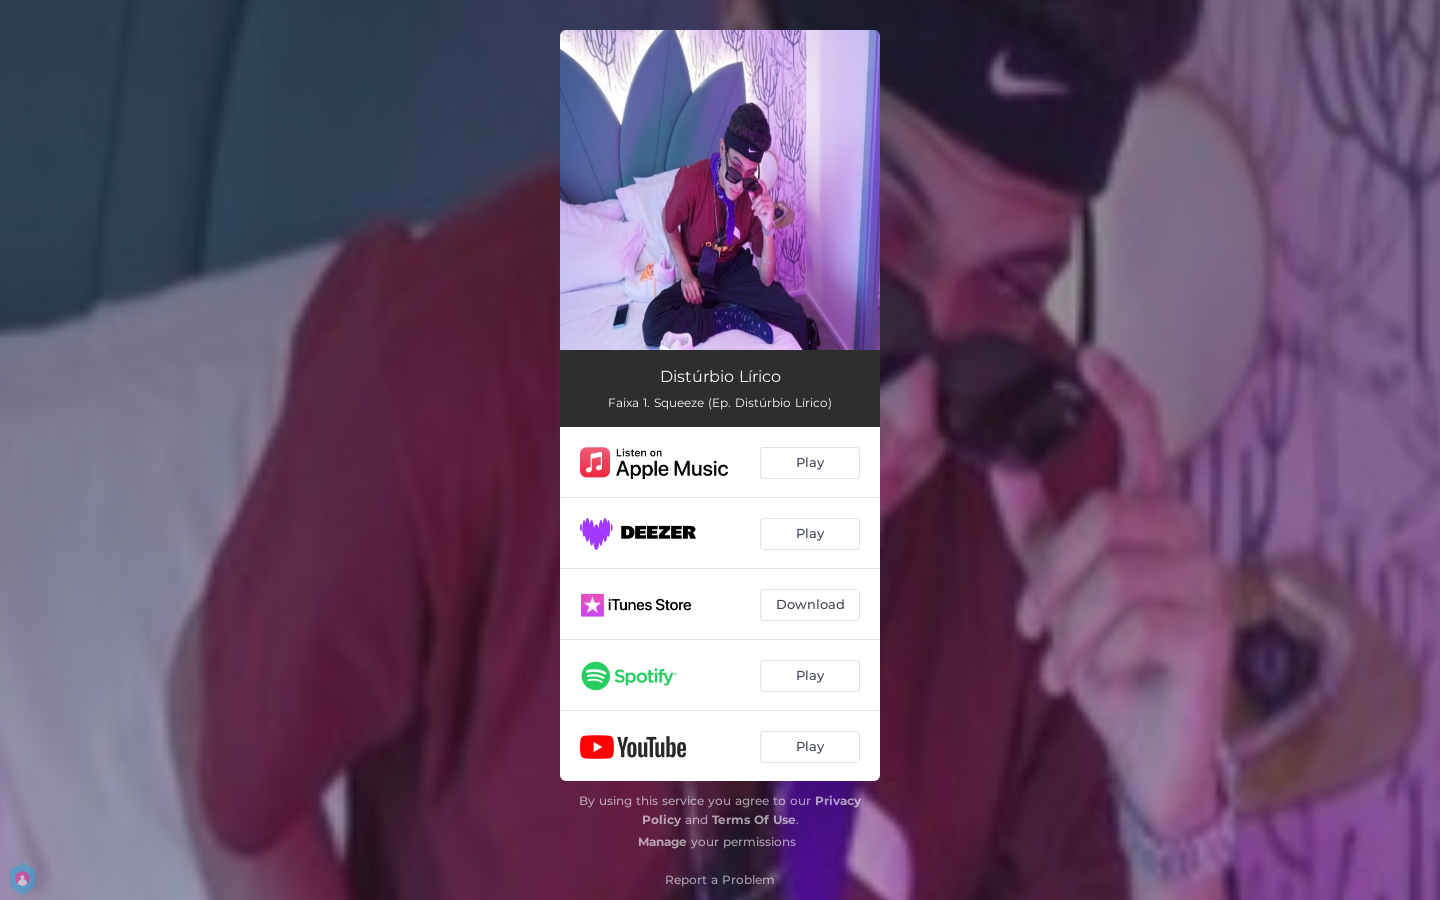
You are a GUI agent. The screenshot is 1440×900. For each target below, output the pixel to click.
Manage (662, 841)
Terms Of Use (754, 819)
